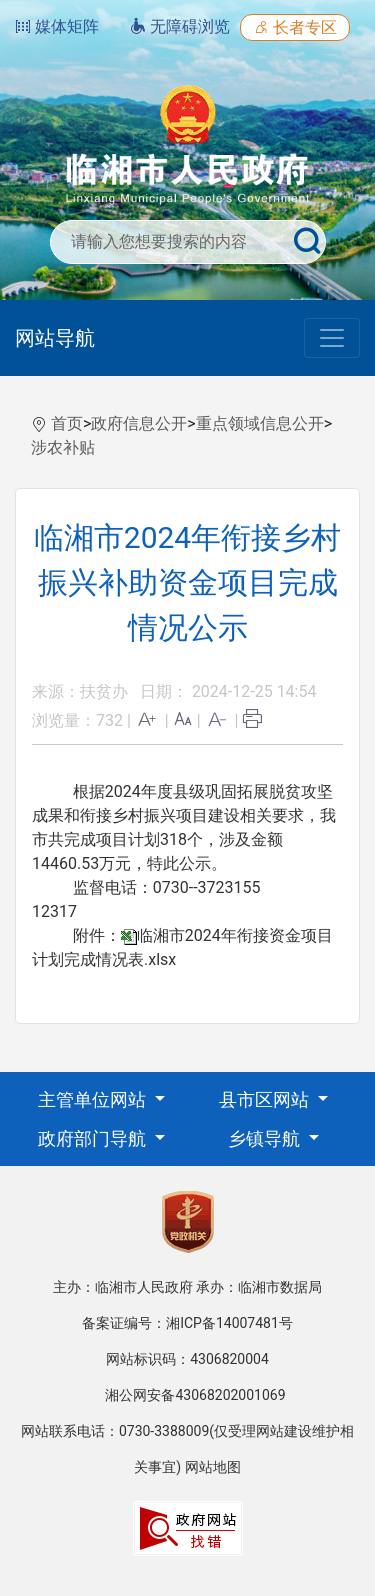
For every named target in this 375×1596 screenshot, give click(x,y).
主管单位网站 (94, 1099)
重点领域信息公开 (260, 423)
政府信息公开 (139, 423)
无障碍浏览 (180, 26)
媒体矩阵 (57, 26)
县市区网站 (266, 1099)
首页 (67, 423)
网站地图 (213, 1467)
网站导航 (55, 338)
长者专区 (295, 27)
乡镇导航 (266, 1138)
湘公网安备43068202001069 (195, 1395)
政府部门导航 (94, 1138)
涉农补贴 (63, 447)
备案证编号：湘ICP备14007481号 (187, 1323)
